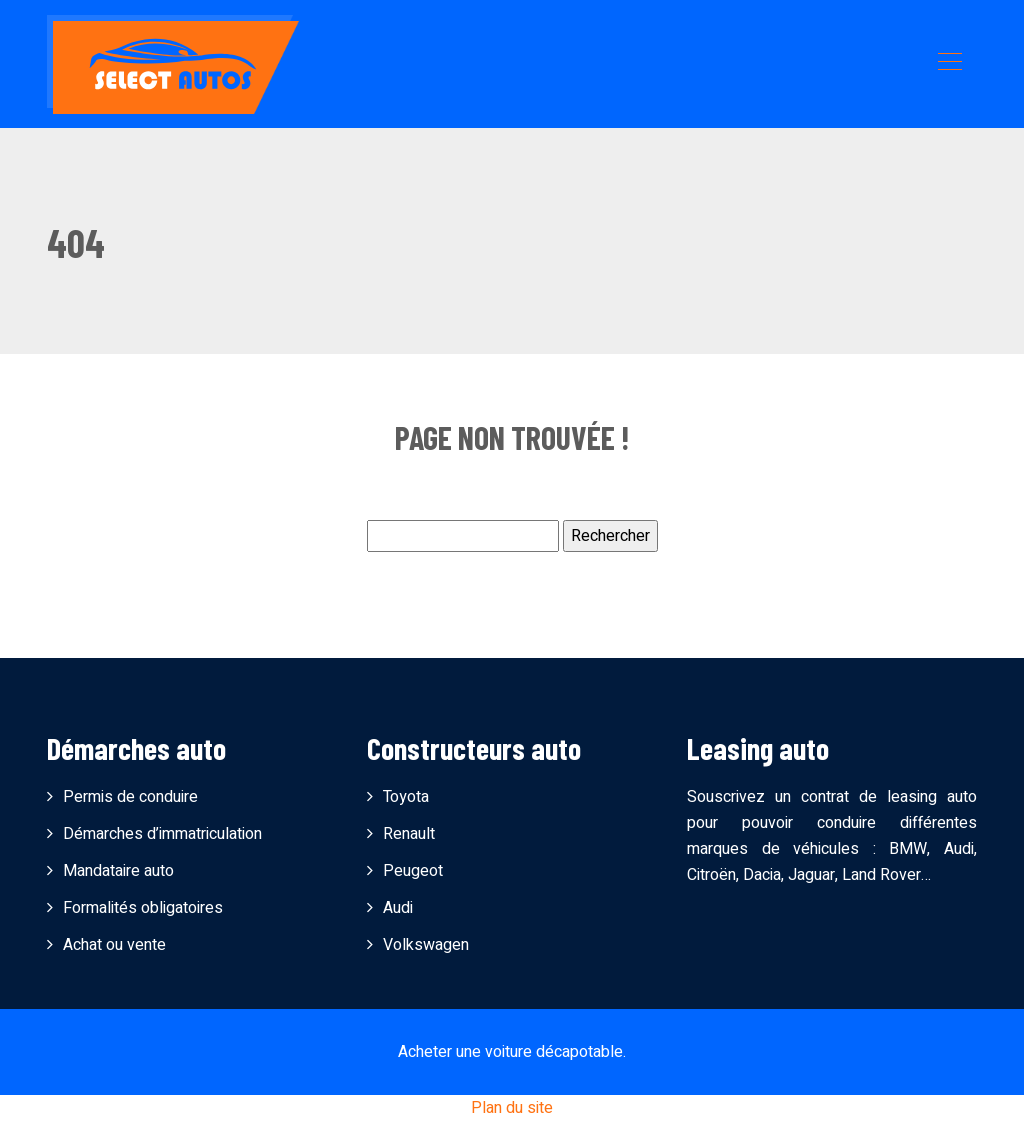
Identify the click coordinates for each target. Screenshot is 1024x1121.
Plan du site (512, 1108)
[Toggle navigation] (949, 64)
